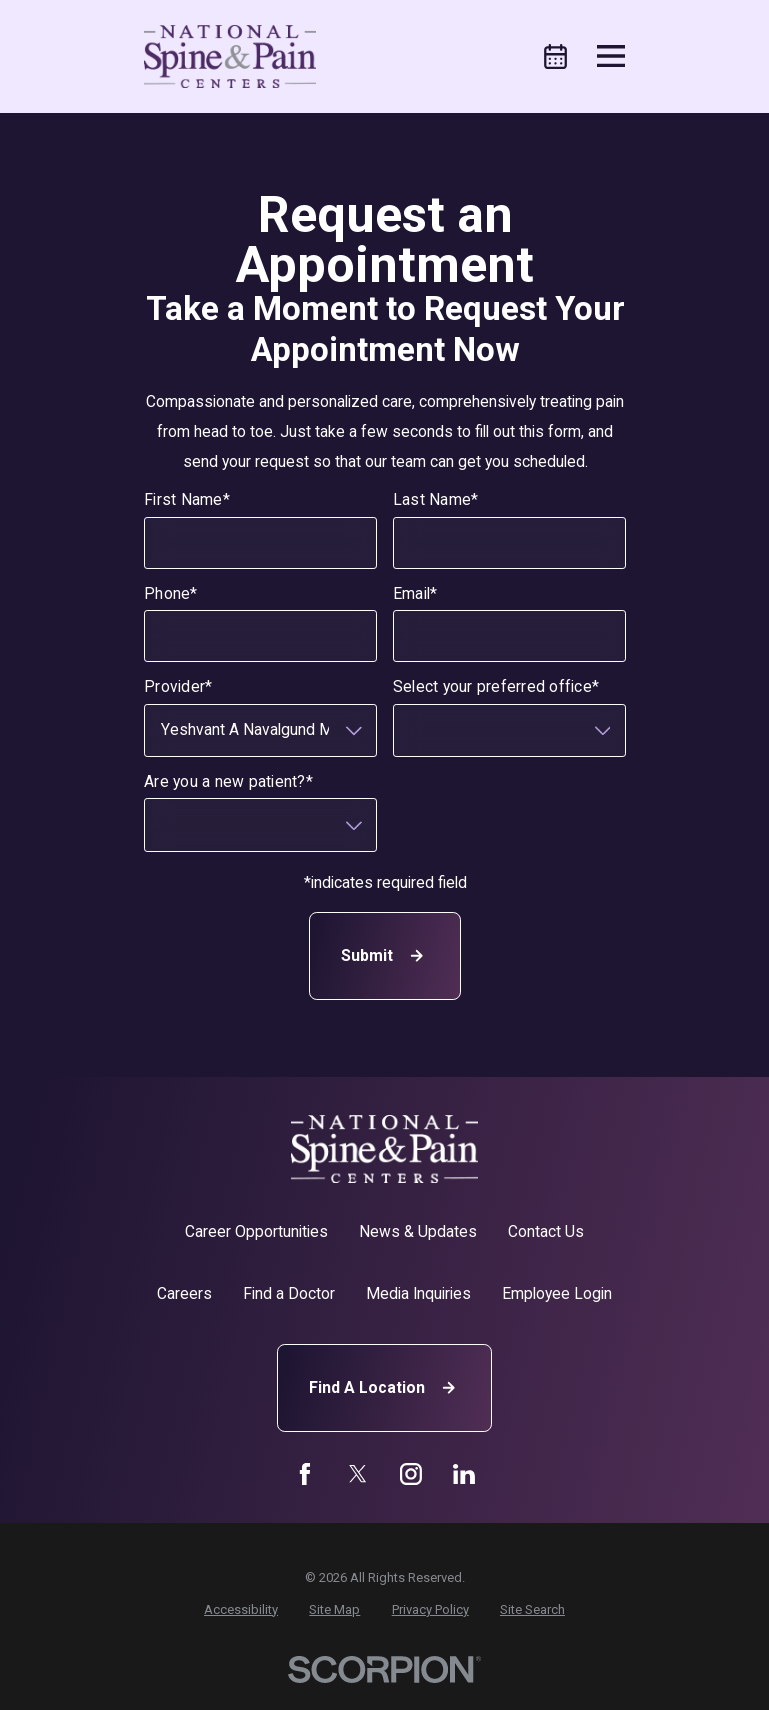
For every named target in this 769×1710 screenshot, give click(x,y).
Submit (384, 955)
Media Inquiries (418, 1293)
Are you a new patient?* (228, 782)
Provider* (178, 687)
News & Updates (418, 1231)
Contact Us (546, 1231)
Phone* (171, 594)
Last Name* (435, 500)
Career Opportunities (256, 1231)
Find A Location (384, 1387)
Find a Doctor (289, 1293)
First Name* (187, 500)
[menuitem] (241, 1609)
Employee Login (557, 1293)
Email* (414, 594)
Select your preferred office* (495, 687)
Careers (184, 1293)
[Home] (230, 56)
